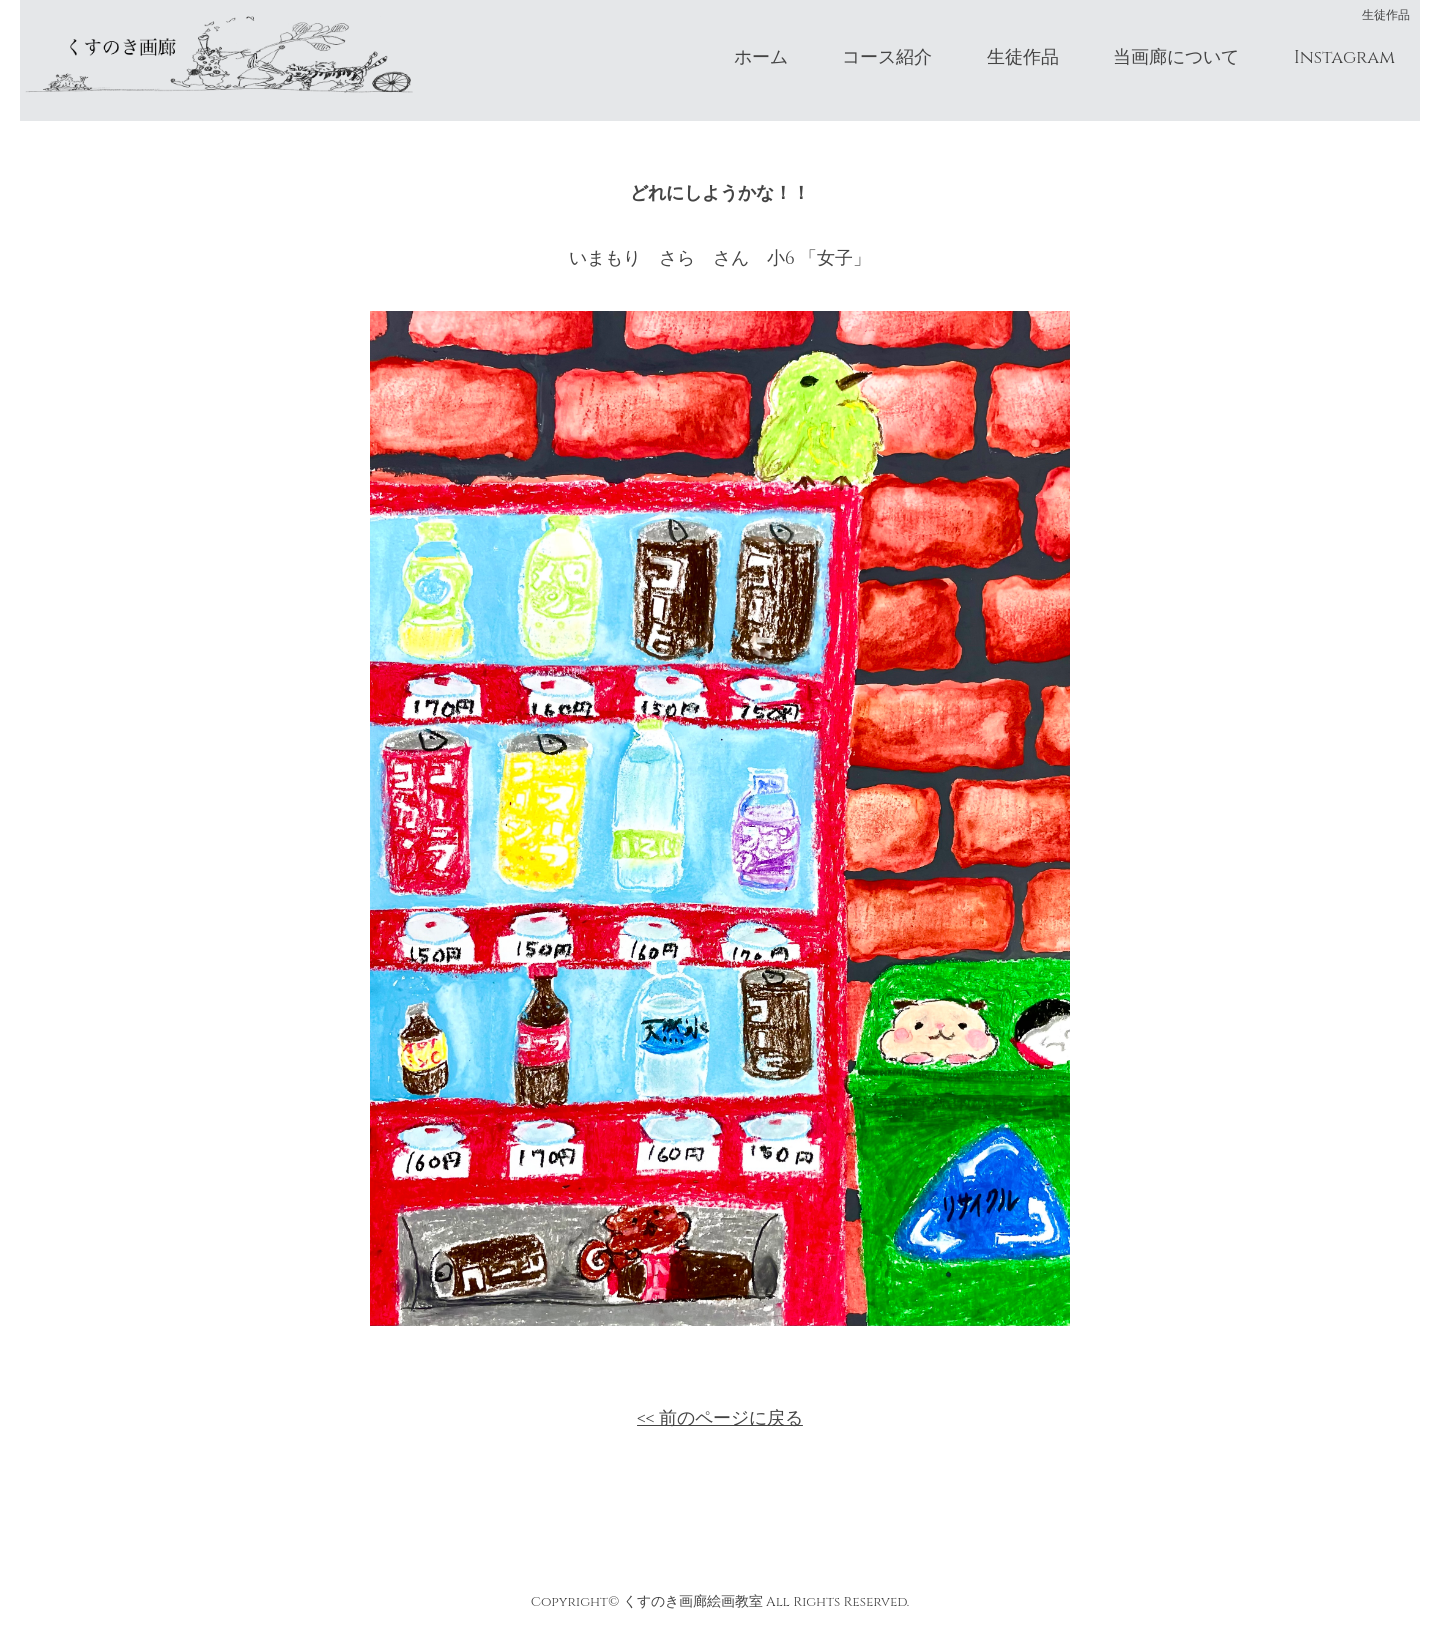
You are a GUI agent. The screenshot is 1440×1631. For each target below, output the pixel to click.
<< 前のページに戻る (720, 1418)
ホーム (761, 57)
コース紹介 (887, 57)
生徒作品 (1023, 57)
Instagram (1344, 57)
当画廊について (1176, 57)
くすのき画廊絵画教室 (693, 1602)
